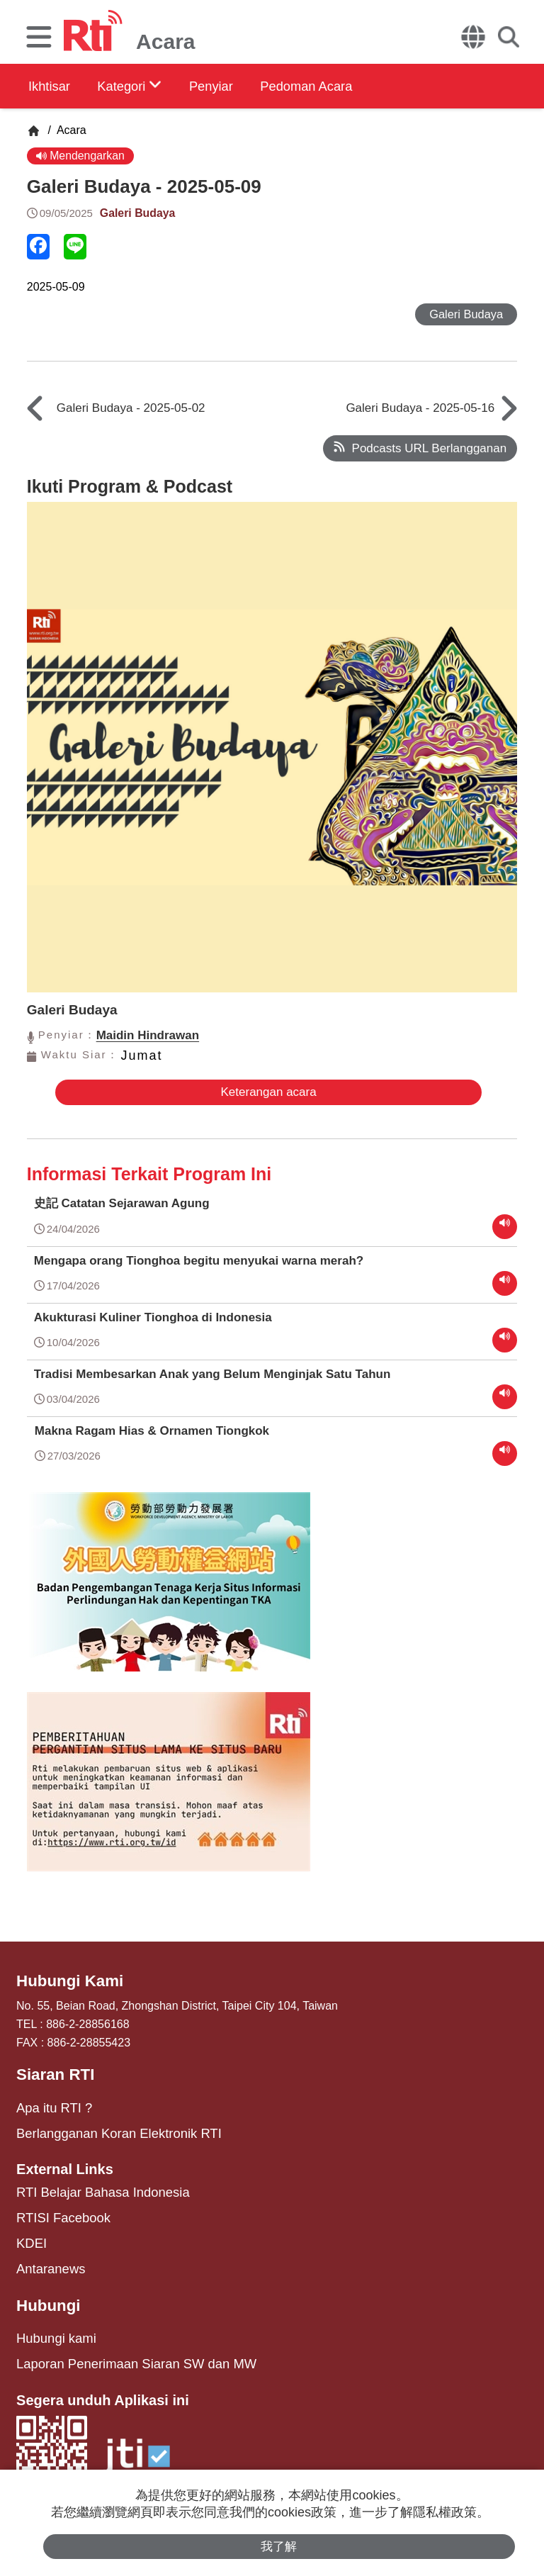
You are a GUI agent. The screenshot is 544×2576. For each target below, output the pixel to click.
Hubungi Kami (64, 1981)
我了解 (279, 2545)
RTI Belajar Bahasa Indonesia (91, 2184)
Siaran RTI (51, 2073)
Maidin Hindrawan (147, 1039)
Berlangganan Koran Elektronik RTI (105, 2127)
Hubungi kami (51, 2320)
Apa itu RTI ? (49, 2104)
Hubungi (45, 2289)
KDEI (29, 2231)
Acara (70, 130)
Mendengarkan (83, 156)
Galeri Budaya (140, 215)
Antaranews (46, 2255)
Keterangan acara (262, 1095)
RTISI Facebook (57, 2208)
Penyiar (239, 86)
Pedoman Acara (348, 86)
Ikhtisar (51, 86)
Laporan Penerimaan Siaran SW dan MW (120, 2344)
